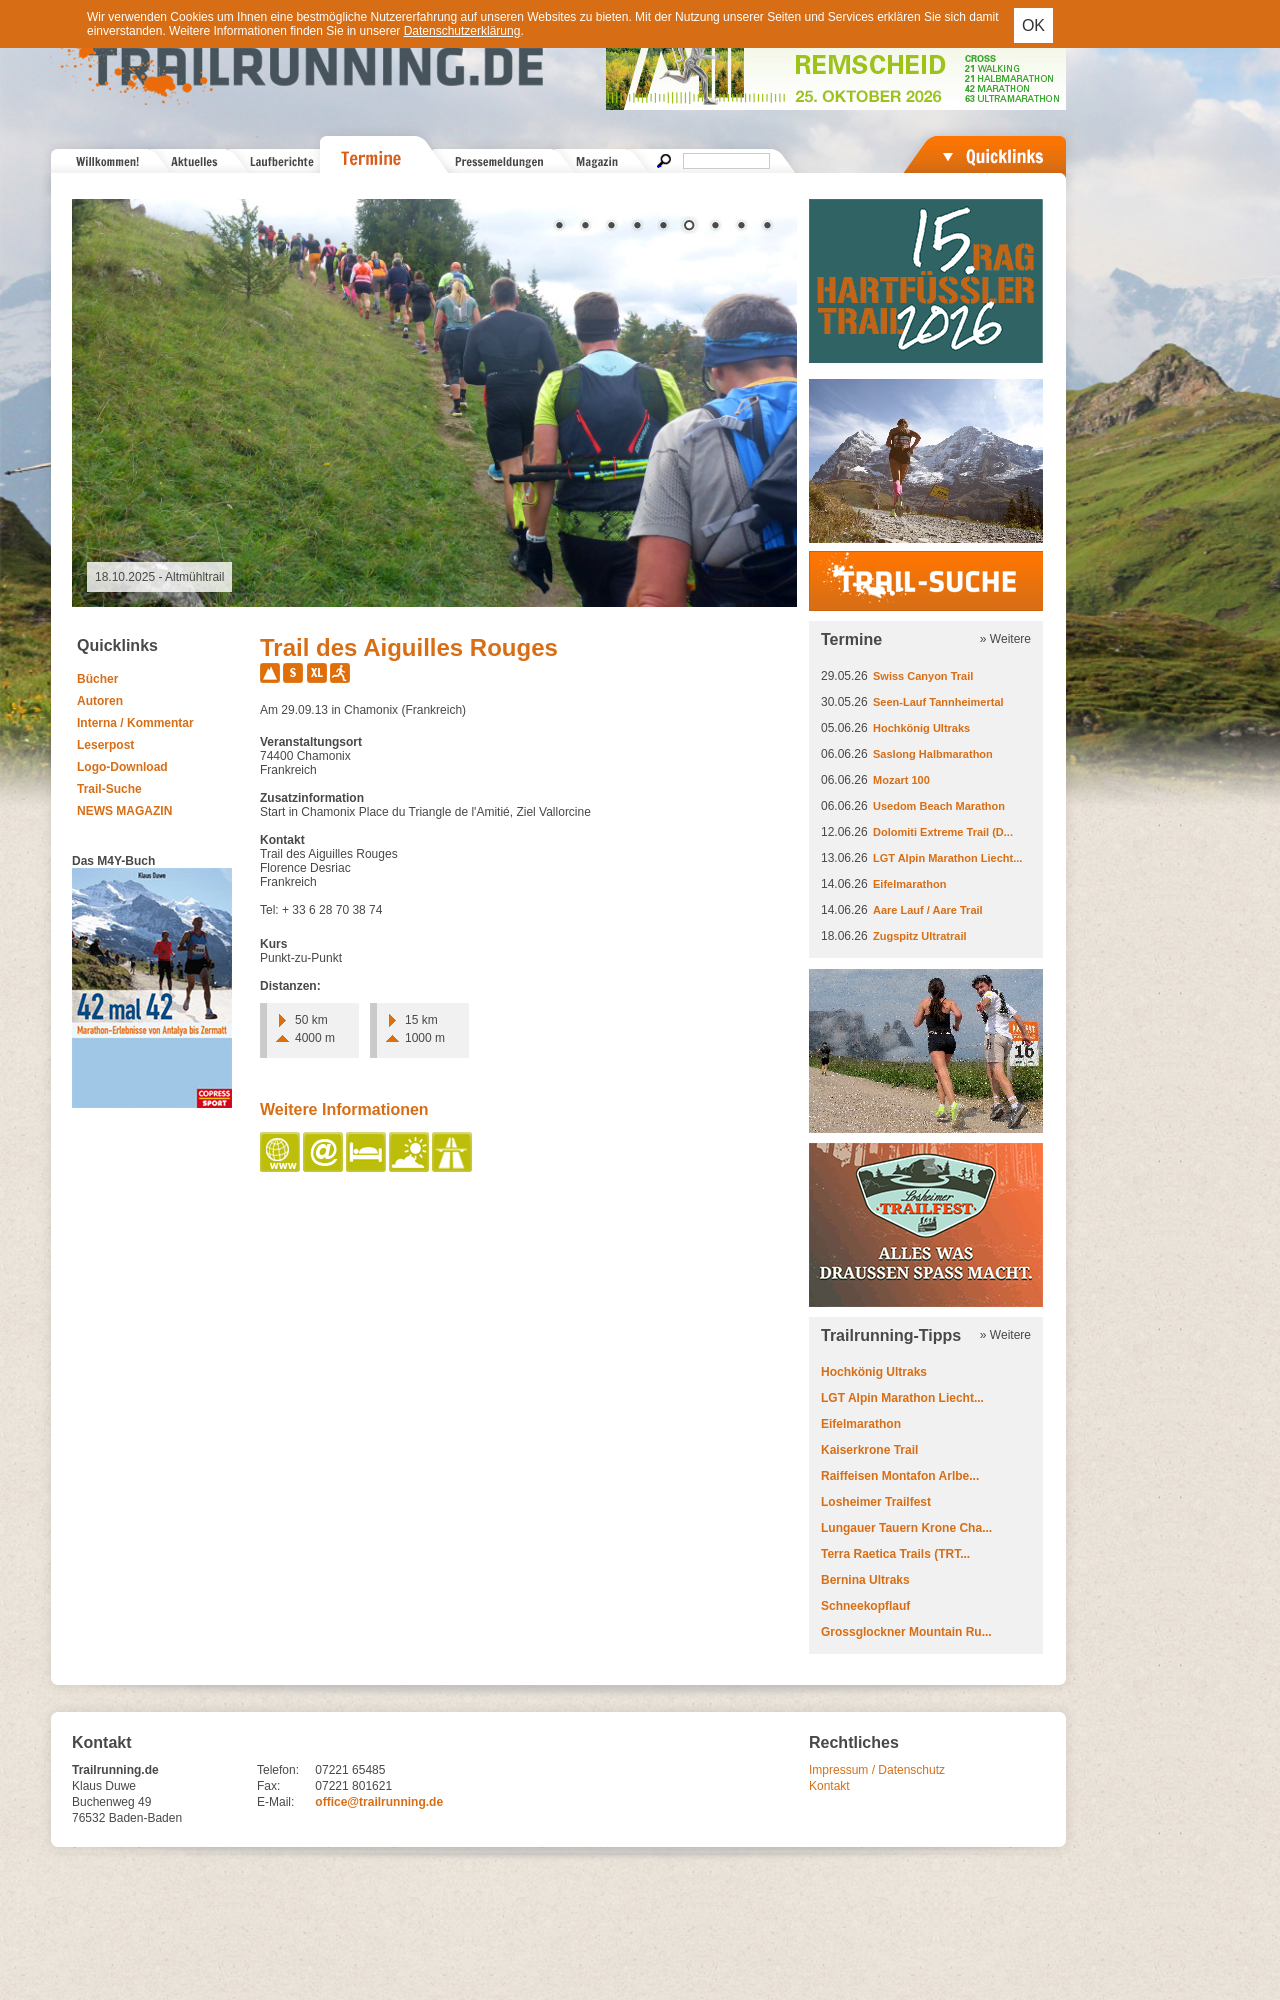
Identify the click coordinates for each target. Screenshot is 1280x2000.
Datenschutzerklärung (462, 31)
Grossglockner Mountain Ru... (906, 1632)
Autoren (100, 701)
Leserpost (105, 745)
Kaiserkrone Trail (869, 1450)
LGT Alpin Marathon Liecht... (947, 858)
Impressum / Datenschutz (877, 1770)
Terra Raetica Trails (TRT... (895, 1554)
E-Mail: (275, 1802)
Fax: (268, 1786)
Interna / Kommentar (135, 723)
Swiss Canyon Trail (923, 676)
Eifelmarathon (909, 884)
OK (1033, 25)
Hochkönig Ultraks (921, 728)
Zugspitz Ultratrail (920, 936)
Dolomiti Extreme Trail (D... (943, 832)
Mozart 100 (901, 780)
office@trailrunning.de (379, 1802)
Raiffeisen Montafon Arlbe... (900, 1476)
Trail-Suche (109, 789)
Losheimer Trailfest (876, 1502)
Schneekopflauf (865, 1606)
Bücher (97, 679)
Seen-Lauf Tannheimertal (938, 702)
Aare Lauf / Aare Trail (928, 910)
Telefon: (278, 1770)
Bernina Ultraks (865, 1580)
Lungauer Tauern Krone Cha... (906, 1528)
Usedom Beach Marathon (939, 806)
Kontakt (829, 1786)
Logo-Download (122, 767)
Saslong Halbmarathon (933, 754)
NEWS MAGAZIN (124, 811)
